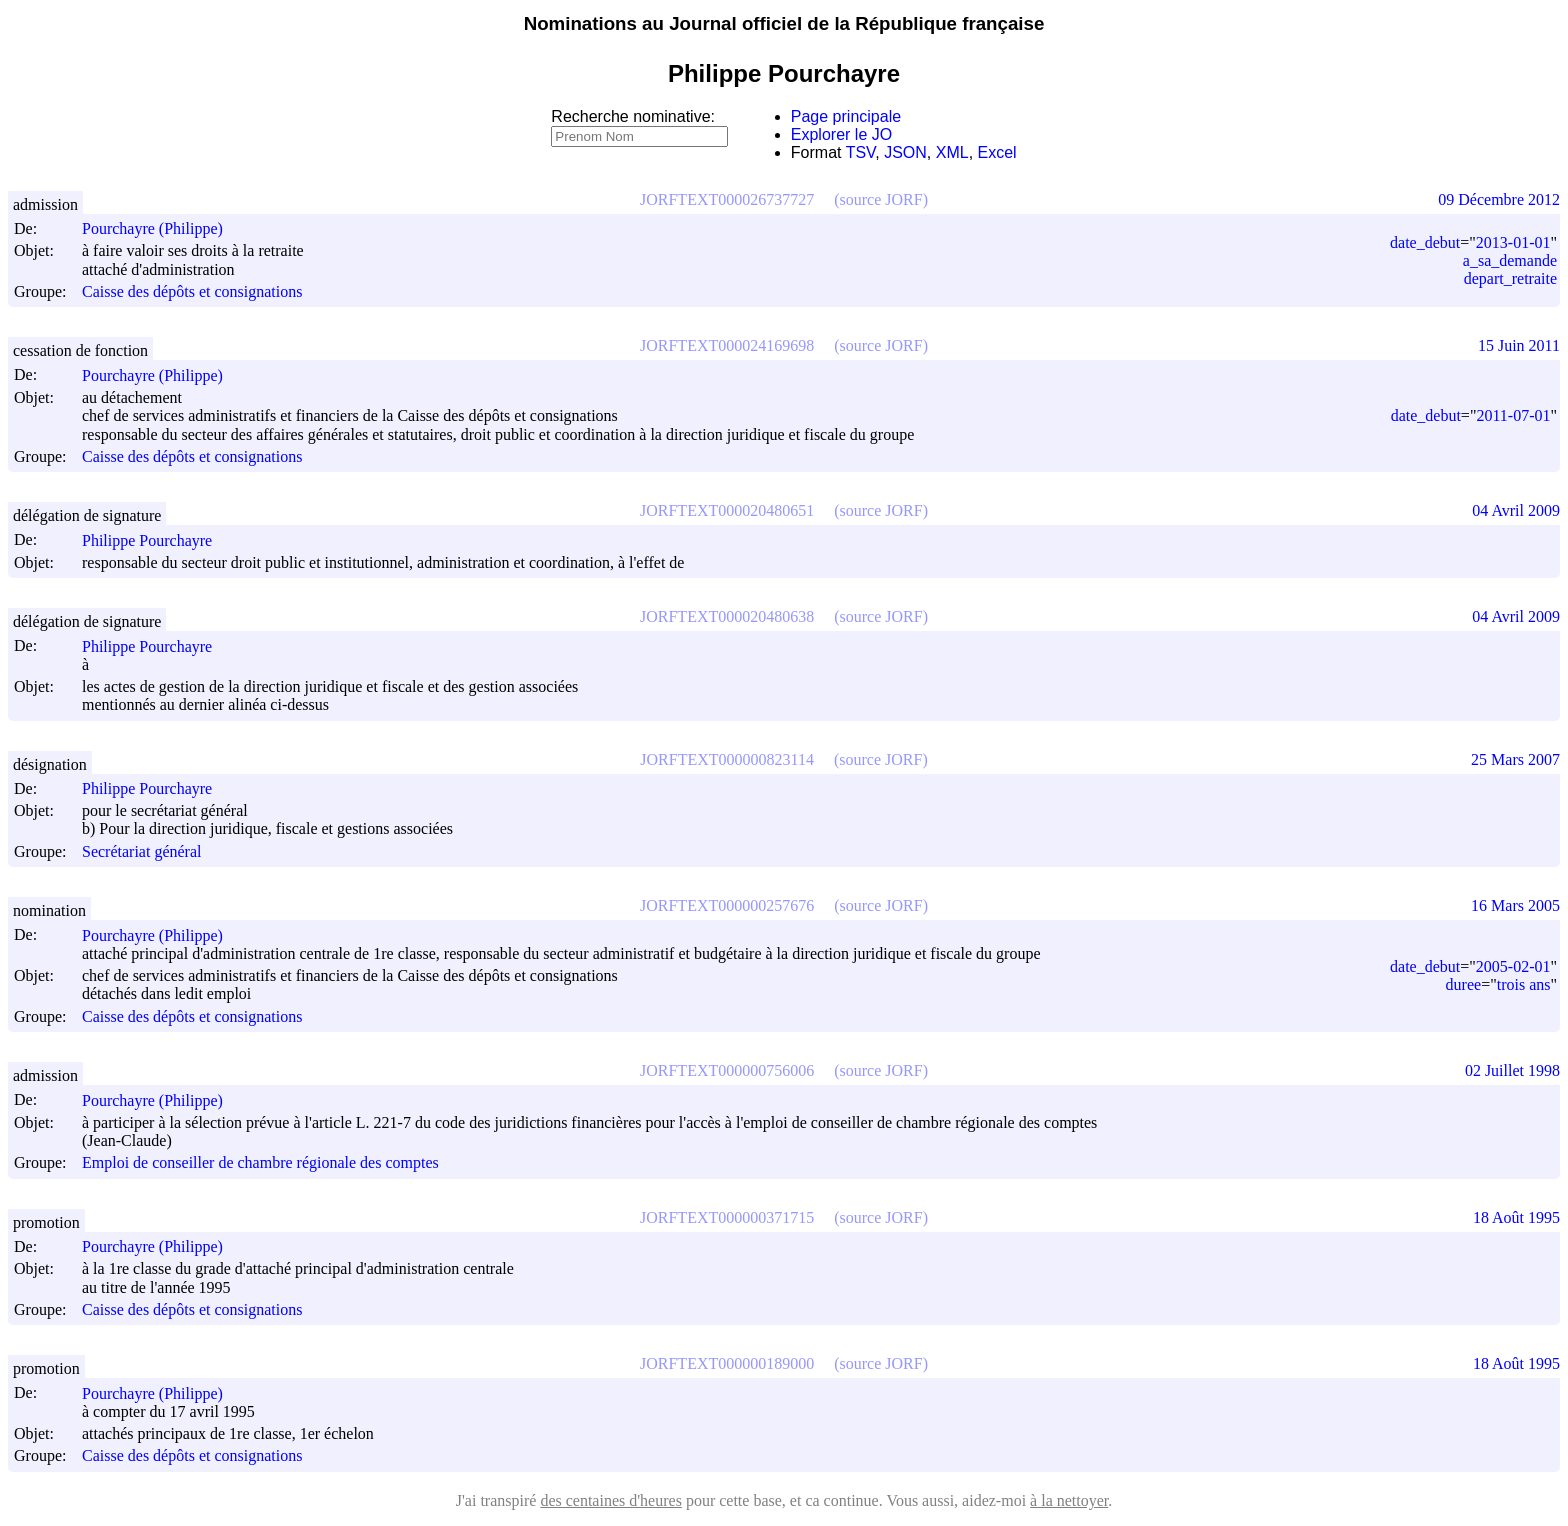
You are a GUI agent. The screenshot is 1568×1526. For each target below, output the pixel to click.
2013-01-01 (1513, 242)
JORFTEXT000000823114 (727, 759)
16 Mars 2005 (1515, 905)
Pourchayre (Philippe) (161, 228)
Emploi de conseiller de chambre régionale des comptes (260, 1163)
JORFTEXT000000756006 (727, 1070)
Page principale (846, 116)
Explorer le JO (841, 134)
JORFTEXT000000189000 (727, 1363)
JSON (905, 152)
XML (952, 152)
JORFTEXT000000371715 (727, 1217)
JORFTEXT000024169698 (727, 345)
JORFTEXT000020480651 (727, 510)
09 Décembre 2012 (1499, 199)
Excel (997, 152)
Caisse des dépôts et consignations (192, 291)
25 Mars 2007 (1515, 759)
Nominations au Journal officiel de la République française (784, 23)
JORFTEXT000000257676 (727, 905)
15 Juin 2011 (1519, 345)
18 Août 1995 (1516, 1217)
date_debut (1425, 242)
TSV (861, 152)
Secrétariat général (141, 851)
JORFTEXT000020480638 (727, 616)
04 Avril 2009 (1516, 510)
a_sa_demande (1510, 260)
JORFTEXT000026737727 (727, 199)
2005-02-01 (1513, 966)
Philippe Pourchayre (156, 540)
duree (1464, 984)
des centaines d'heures (611, 1500)
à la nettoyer (1069, 1500)
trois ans (1524, 984)
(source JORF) (881, 199)
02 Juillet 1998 (1512, 1070)
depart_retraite (1510, 278)
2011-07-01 (1513, 415)
